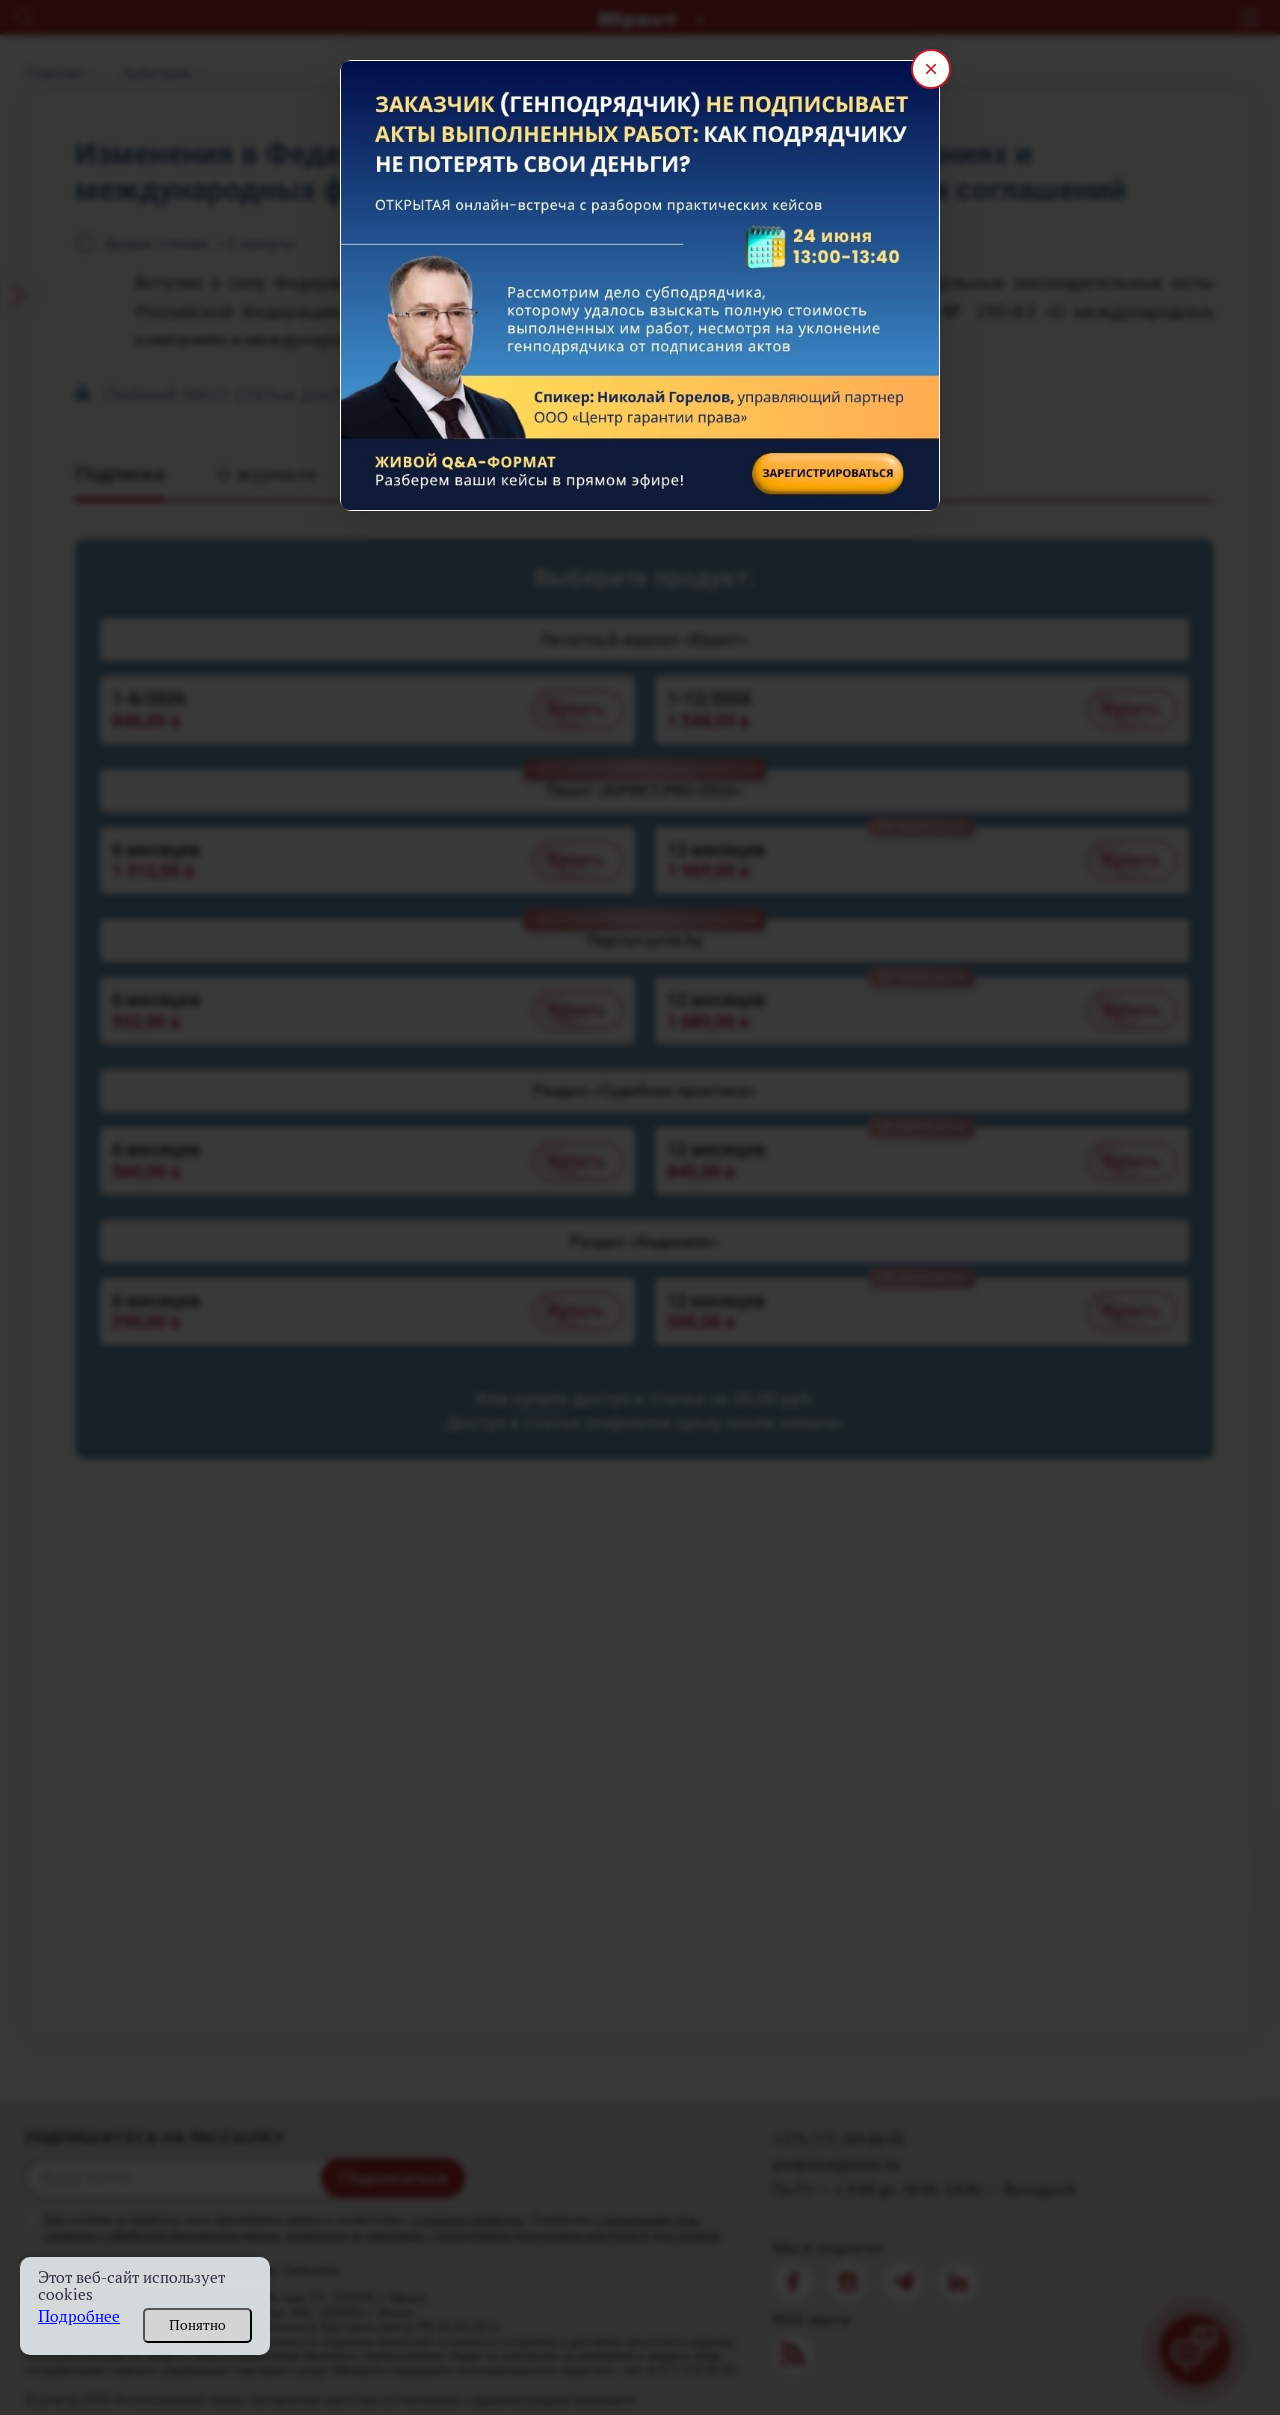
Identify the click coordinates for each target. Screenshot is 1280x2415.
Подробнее (79, 2316)
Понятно (197, 2325)
